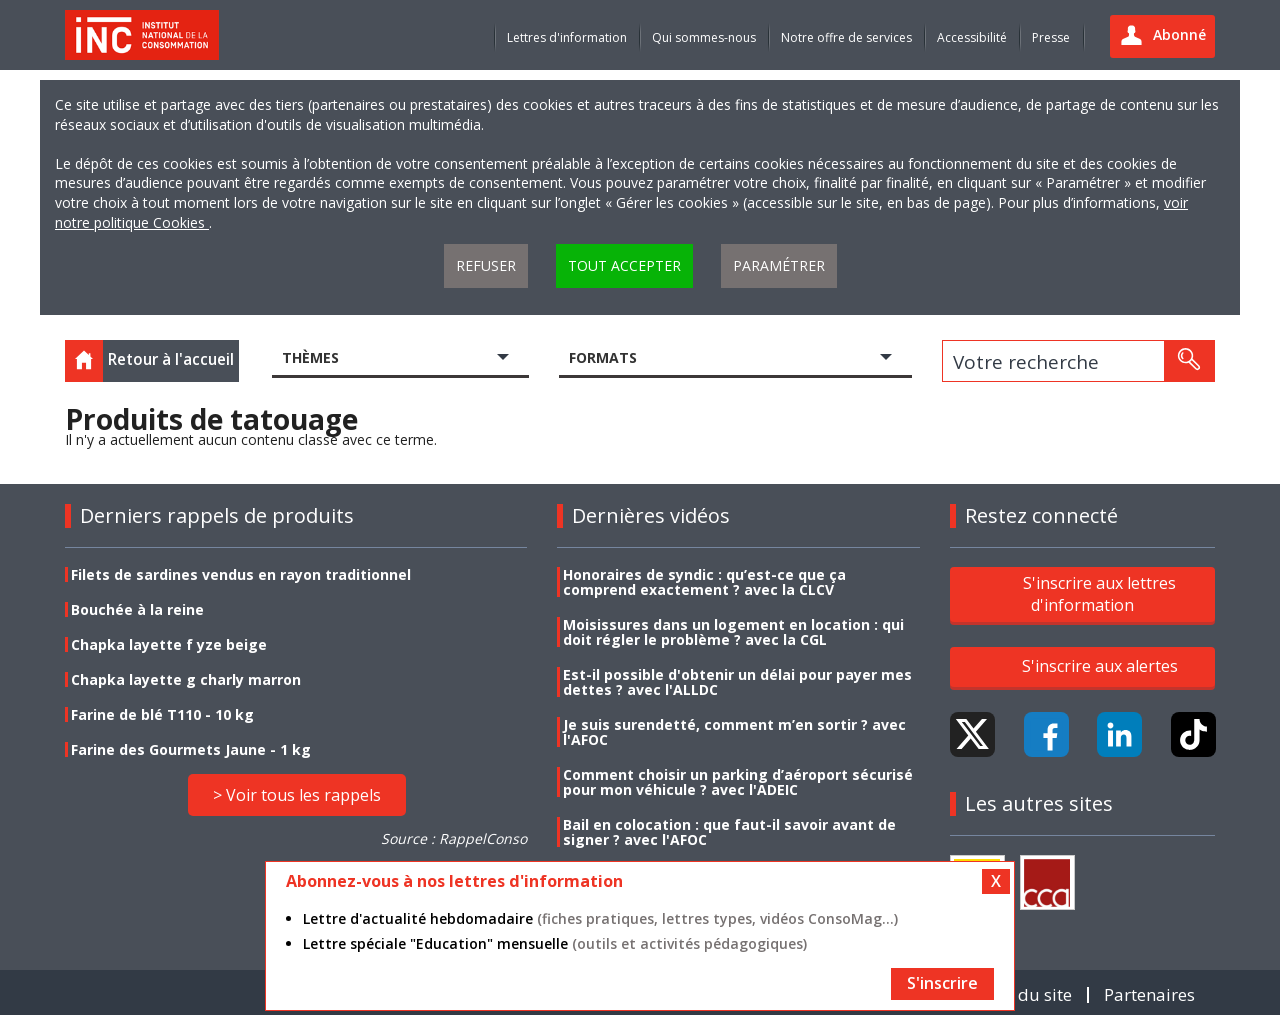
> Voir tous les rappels (297, 795)
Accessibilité (972, 37)
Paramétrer (779, 265)
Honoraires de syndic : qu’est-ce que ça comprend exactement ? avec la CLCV (704, 582)
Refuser (486, 265)
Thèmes (310, 357)
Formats (603, 357)
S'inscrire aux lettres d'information (1099, 594)
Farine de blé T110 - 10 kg (162, 714)
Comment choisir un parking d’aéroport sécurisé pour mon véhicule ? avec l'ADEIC (738, 782)
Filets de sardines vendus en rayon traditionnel (241, 574)
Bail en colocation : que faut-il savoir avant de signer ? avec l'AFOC (729, 832)
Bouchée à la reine (137, 609)
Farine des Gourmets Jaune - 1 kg (191, 749)
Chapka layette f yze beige (169, 644)
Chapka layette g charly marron (186, 679)
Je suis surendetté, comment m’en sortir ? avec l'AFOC (734, 732)
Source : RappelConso (454, 838)
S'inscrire (942, 983)
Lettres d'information (567, 37)
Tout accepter (624, 265)
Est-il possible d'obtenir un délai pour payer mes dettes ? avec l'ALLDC (737, 682)
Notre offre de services (846, 37)
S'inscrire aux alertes (1100, 666)
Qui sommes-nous (704, 37)
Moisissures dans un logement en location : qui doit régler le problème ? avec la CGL (733, 632)
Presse (1051, 37)
